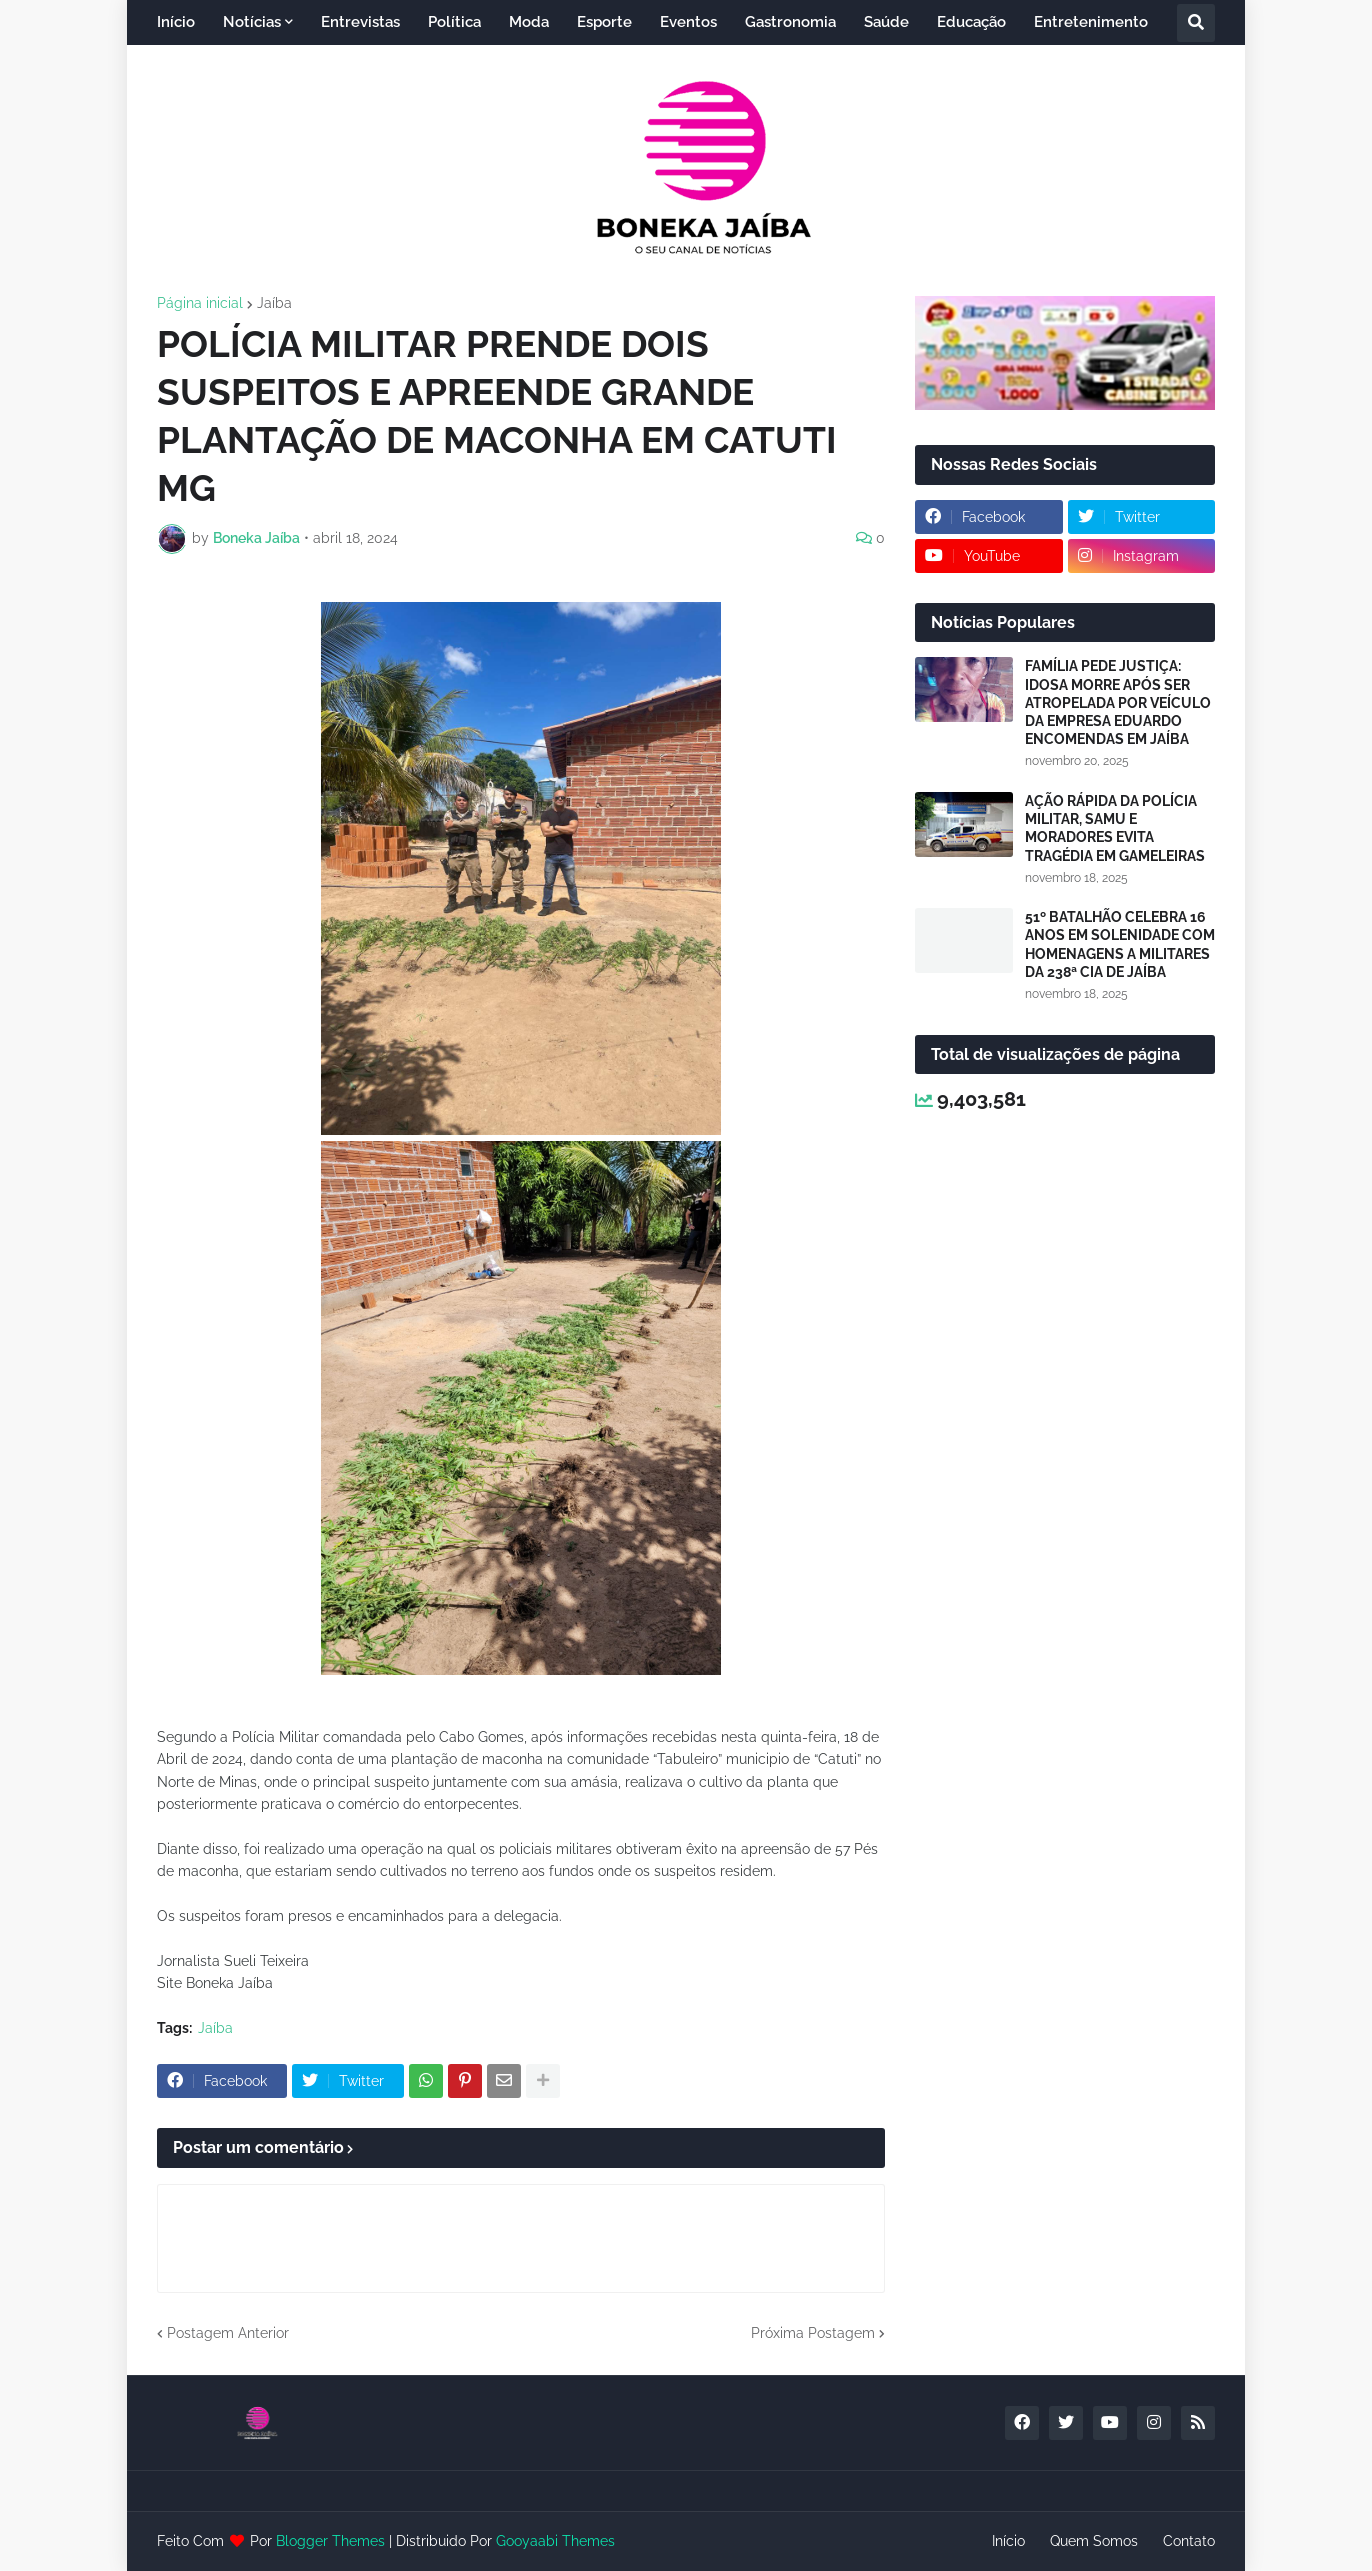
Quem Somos (1094, 2541)
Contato (1189, 2541)
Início (1008, 2541)
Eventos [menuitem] (688, 22)
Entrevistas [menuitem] (360, 22)
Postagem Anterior (228, 2333)
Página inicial (200, 303)
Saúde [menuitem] (886, 22)
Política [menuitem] (454, 22)
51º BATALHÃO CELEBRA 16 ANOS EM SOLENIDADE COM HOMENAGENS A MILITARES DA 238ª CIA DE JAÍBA (1120, 944)
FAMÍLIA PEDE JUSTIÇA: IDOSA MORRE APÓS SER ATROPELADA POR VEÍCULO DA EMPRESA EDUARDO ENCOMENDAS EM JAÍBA (1118, 702)
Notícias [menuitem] (252, 22)
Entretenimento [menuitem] (1091, 22)
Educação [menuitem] (971, 22)
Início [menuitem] (176, 22)
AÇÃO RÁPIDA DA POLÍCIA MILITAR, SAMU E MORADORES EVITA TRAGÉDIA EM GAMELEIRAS (1115, 828)
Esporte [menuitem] (604, 22)
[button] (1196, 23)
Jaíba (274, 303)
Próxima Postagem (813, 2333)
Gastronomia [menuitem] (790, 22)
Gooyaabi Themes (555, 2541)
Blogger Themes (330, 2541)
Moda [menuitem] (529, 22)
